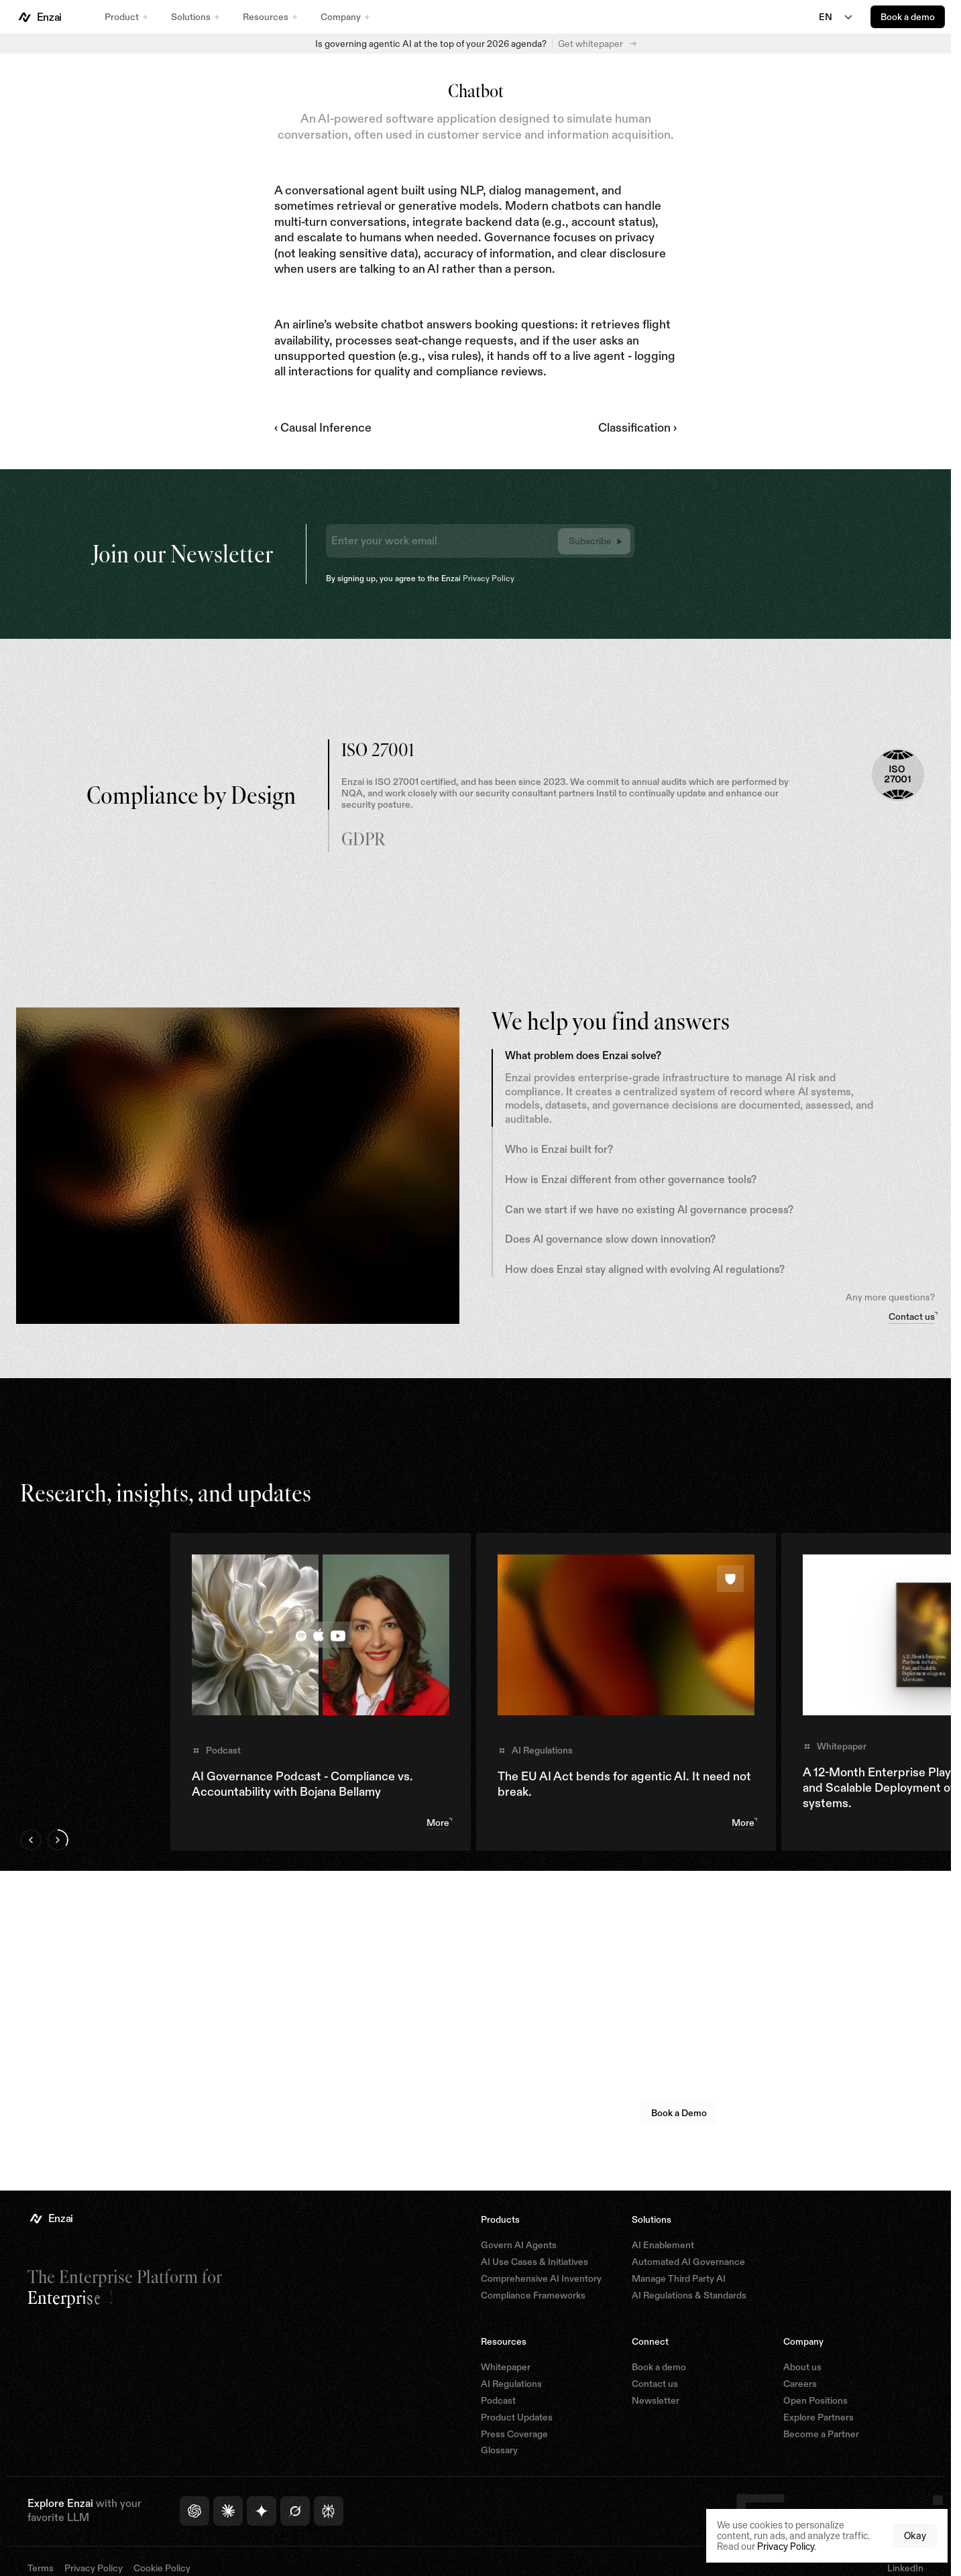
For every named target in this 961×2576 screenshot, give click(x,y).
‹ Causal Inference (323, 427)
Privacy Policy (488, 578)
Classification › (637, 427)
